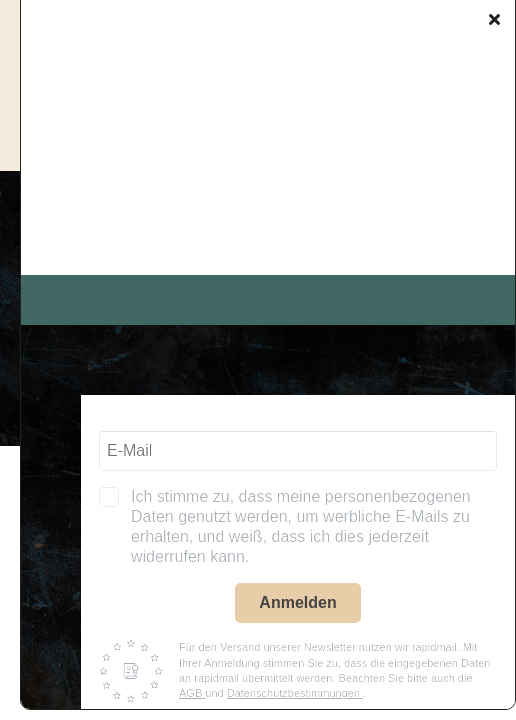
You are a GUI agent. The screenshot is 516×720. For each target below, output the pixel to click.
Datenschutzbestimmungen (295, 693)
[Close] (494, 19)
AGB (192, 693)
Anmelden (297, 602)
